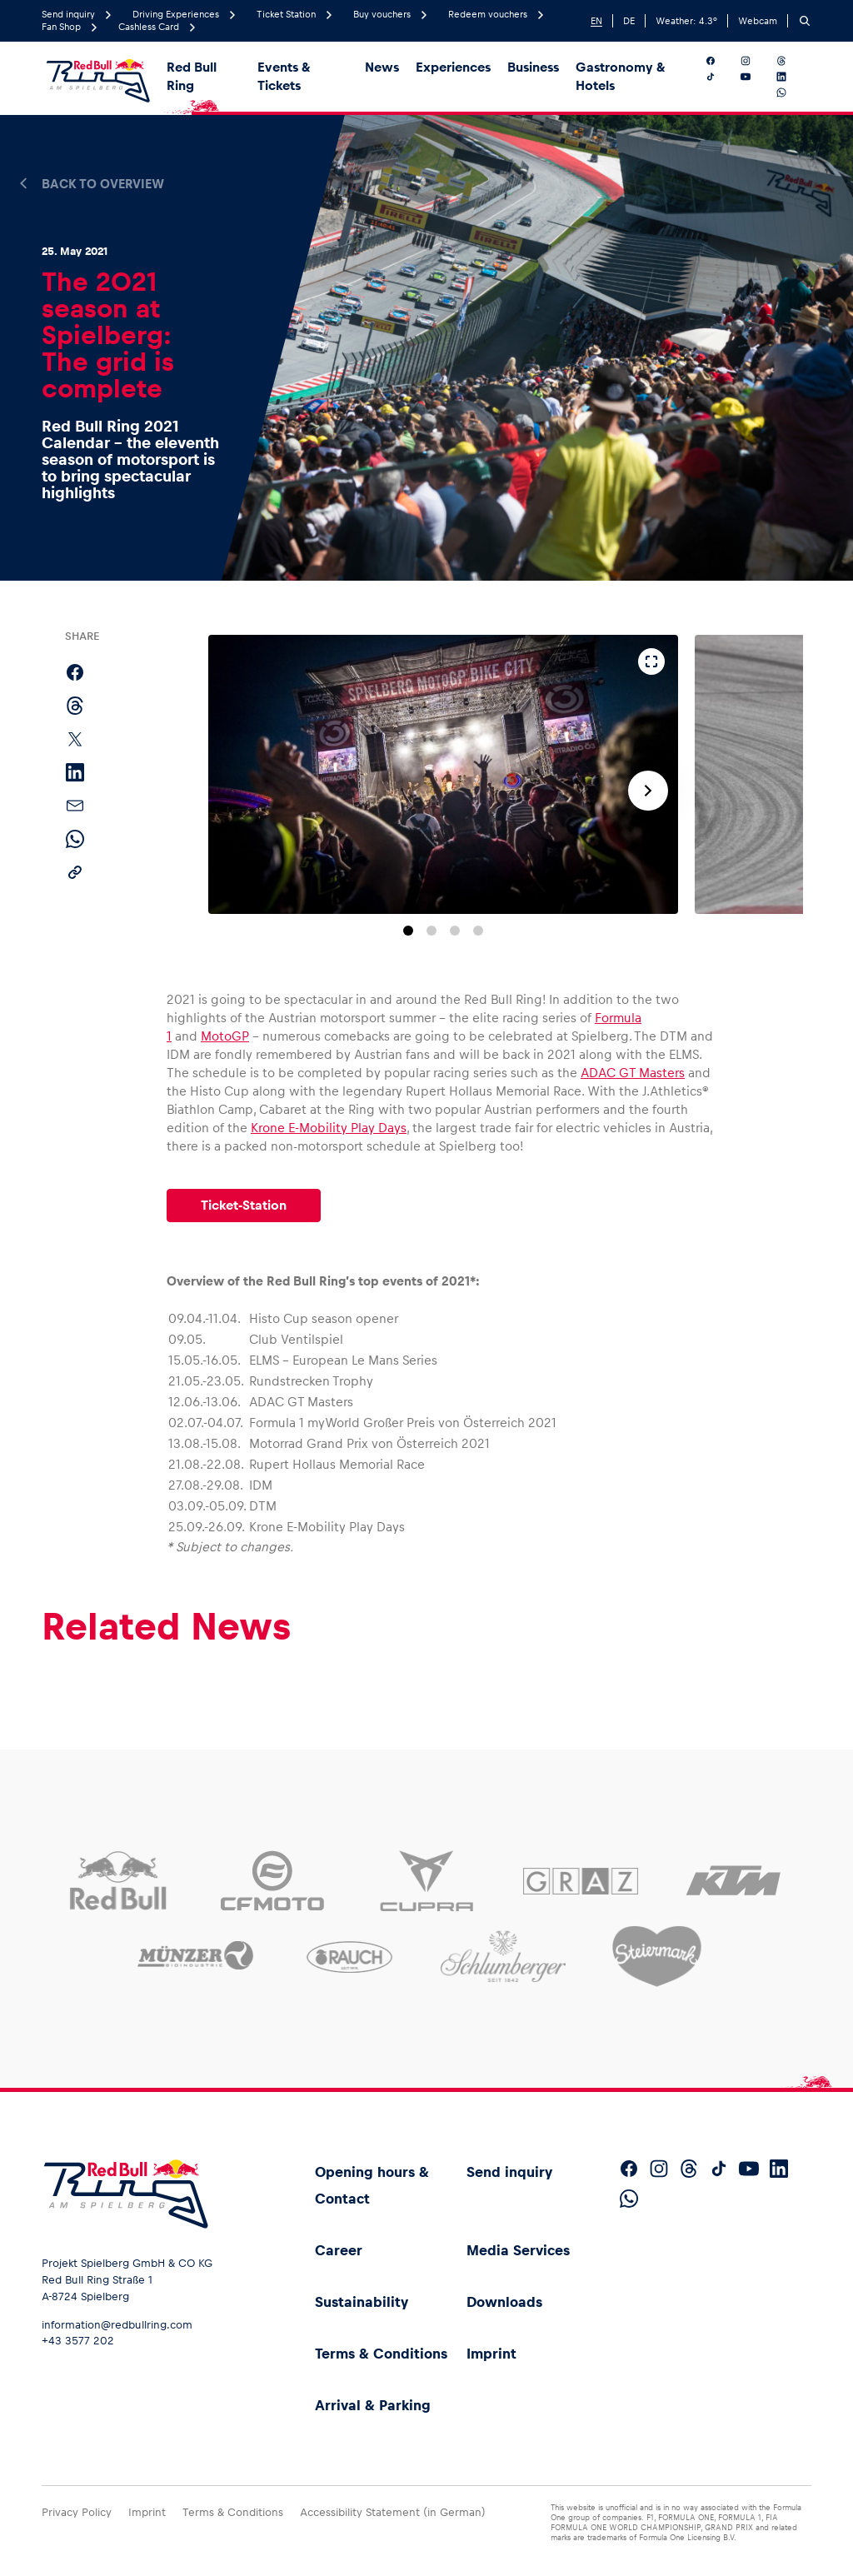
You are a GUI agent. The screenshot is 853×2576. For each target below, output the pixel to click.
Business (533, 67)
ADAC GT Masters (633, 1073)
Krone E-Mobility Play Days (329, 1128)
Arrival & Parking (373, 2405)
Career (338, 2250)
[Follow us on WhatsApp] (791, 92)
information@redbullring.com (117, 2325)
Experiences (453, 67)
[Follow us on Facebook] (720, 61)
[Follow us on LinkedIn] (791, 77)
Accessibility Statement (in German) (393, 2512)
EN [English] (596, 21)
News (382, 67)
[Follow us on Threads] (791, 61)
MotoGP (225, 1036)
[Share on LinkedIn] (75, 772)
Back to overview (103, 184)
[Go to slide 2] (431, 931)
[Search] (804, 20)
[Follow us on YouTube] (755, 77)
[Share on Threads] (75, 706)
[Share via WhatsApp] (75, 839)
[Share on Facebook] (75, 672)
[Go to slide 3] (455, 931)
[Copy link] (75, 872)
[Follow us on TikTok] (720, 77)
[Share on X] (75, 739)
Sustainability (361, 2302)
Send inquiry (509, 2172)
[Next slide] (648, 791)
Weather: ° (686, 21)
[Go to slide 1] (408, 931)
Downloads (504, 2302)
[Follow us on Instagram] (755, 61)
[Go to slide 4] (478, 931)
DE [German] (629, 21)
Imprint (491, 2353)
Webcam (757, 21)
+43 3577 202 (78, 2340)
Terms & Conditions (381, 2353)
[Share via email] (75, 806)
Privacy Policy (77, 2512)
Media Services (518, 2250)
